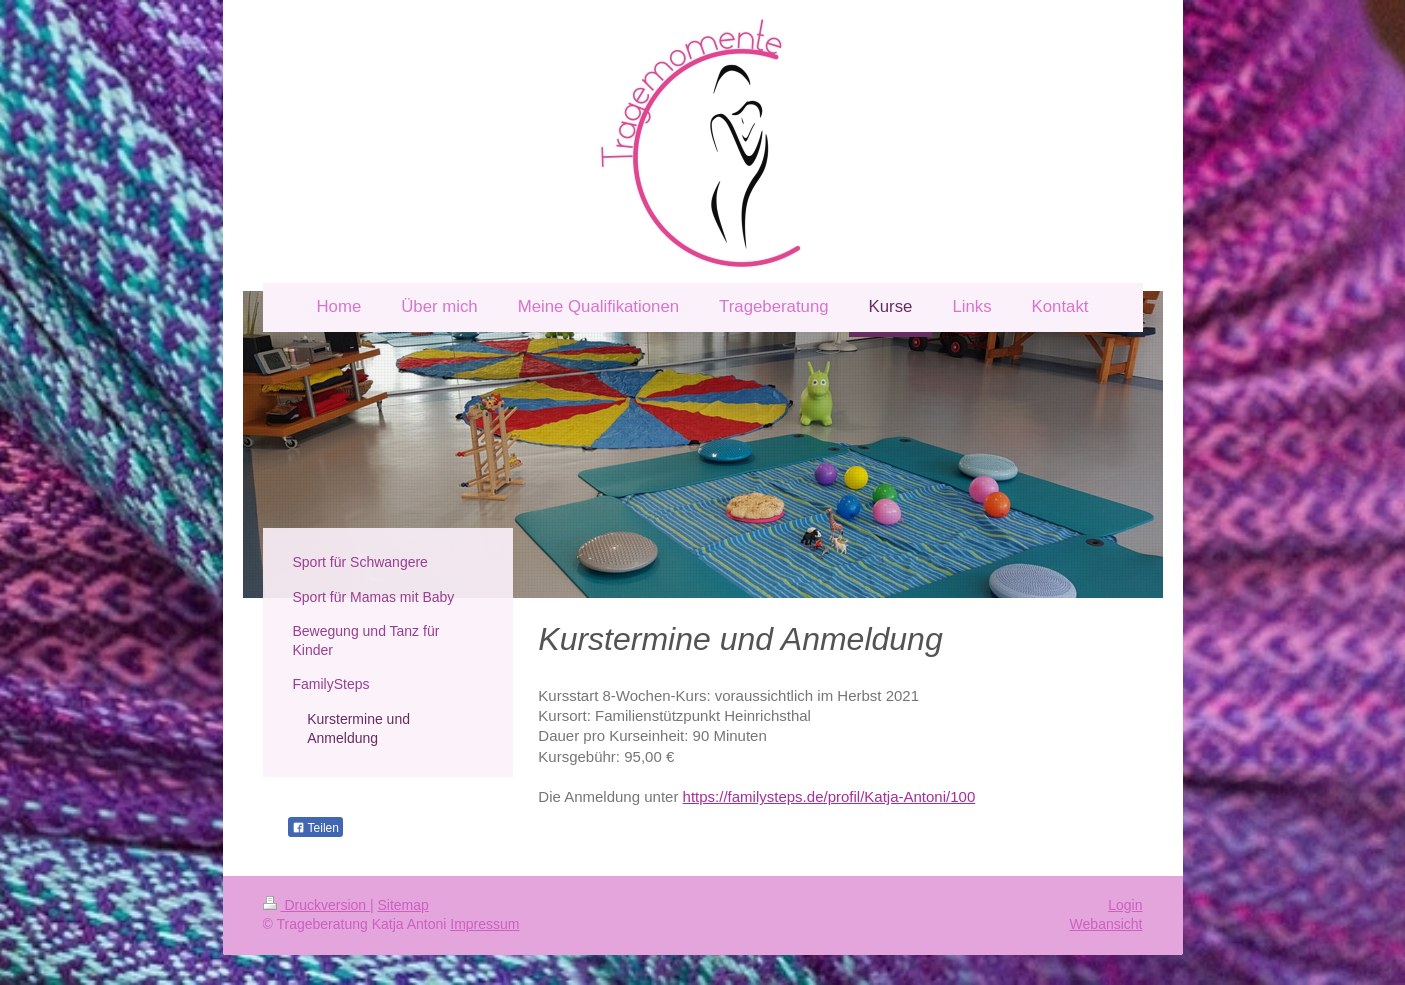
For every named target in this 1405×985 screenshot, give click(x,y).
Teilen (315, 828)
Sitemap (403, 905)
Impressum (484, 924)
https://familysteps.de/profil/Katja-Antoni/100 (829, 796)
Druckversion (316, 905)
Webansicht (1106, 924)
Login (1125, 905)
